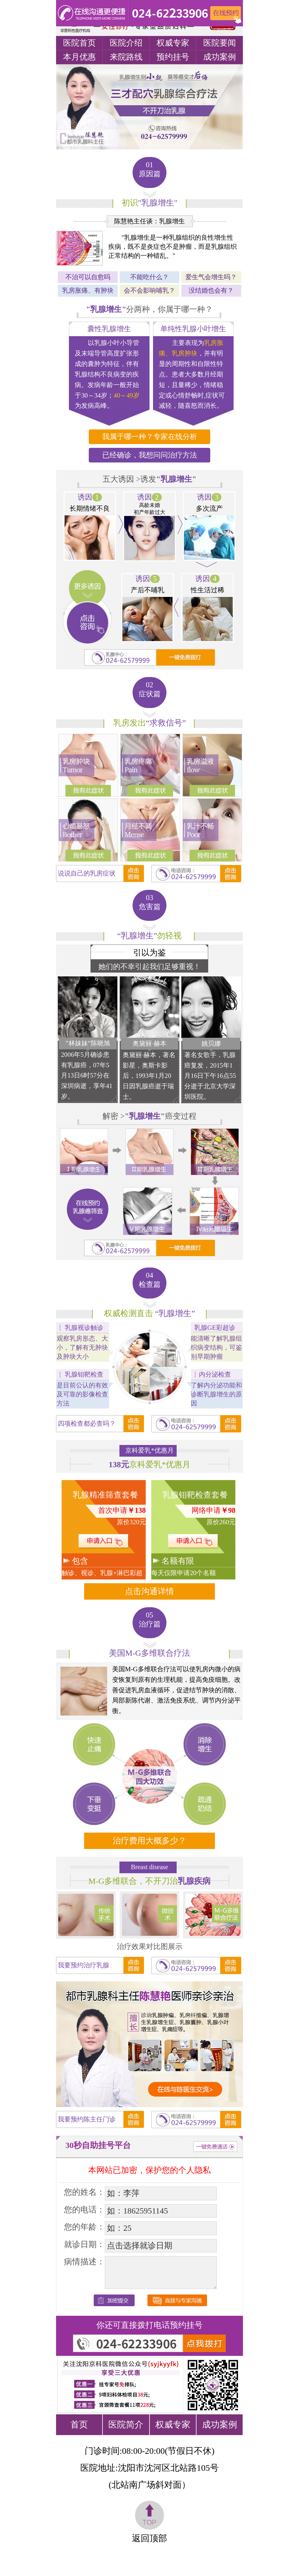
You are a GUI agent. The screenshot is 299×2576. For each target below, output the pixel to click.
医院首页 (79, 42)
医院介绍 (126, 42)
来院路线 (126, 56)
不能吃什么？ (149, 277)
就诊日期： (84, 2244)
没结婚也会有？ (211, 290)
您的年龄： (84, 2226)
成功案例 (219, 56)
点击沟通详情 (149, 1591)
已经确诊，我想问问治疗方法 (149, 455)
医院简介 (125, 2424)
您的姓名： (84, 2192)
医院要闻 (219, 42)
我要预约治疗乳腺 (83, 1965)
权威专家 (173, 42)
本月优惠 (79, 56)
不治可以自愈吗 (87, 277)
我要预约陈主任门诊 (87, 2119)
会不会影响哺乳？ (149, 290)
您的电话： (84, 2209)
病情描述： (84, 2261)
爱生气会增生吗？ (211, 277)
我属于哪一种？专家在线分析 (149, 437)
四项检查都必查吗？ (87, 1423)
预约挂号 (173, 56)
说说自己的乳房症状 (87, 873)
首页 (79, 2424)
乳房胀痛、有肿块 (88, 290)
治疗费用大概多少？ (149, 1840)
